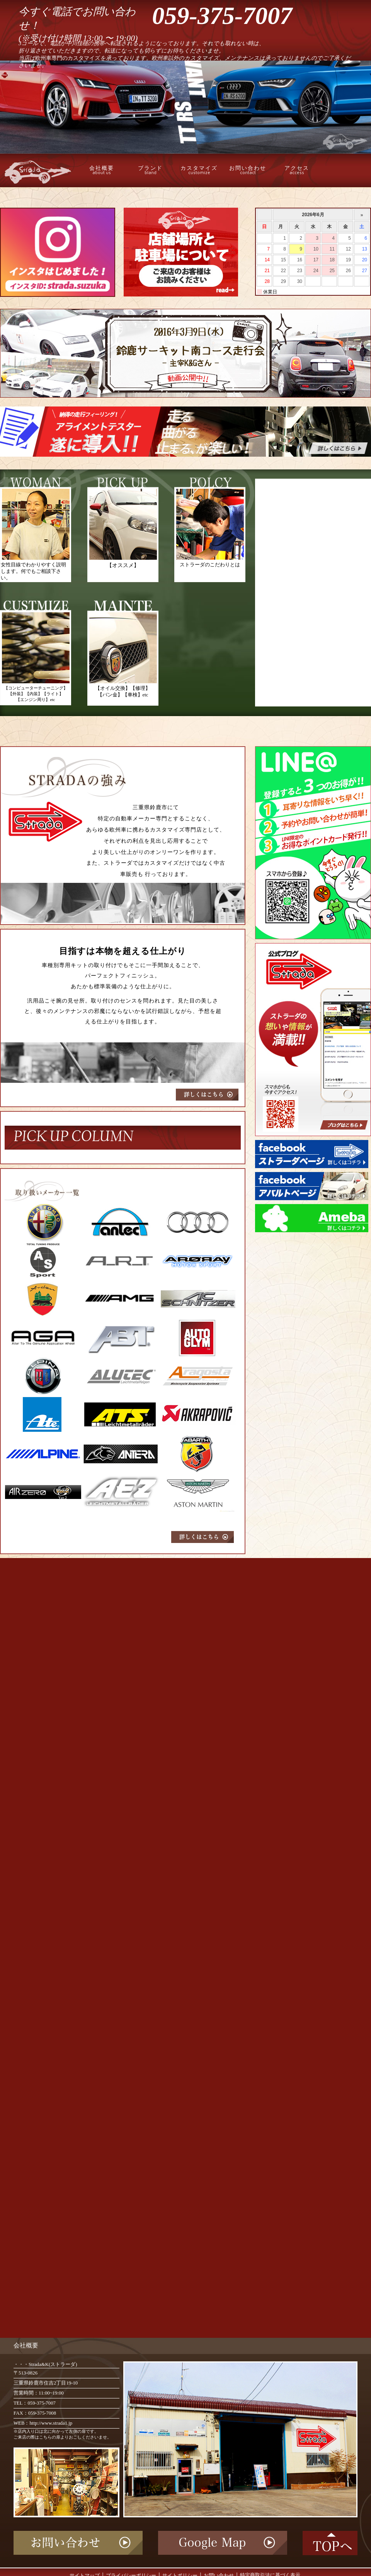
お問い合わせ (247, 170)
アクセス (296, 170)
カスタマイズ (199, 170)
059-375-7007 (222, 15)
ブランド (150, 170)
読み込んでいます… (123, 1947)
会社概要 (101, 170)
